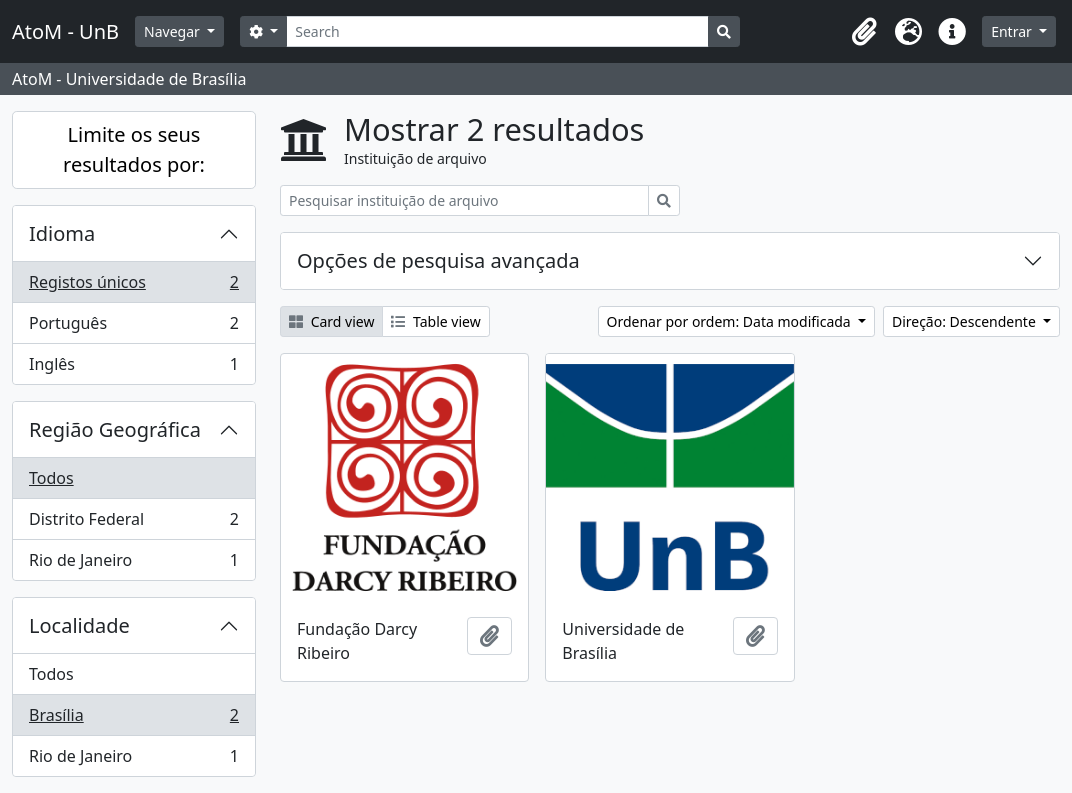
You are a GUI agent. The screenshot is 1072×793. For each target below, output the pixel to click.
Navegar (173, 31)
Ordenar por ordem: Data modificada (731, 321)
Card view (331, 321)
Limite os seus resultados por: (134, 149)
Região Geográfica (115, 429)
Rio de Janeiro (133, 564)
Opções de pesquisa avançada (438, 260)
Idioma (62, 233)
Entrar (1013, 31)
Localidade (79, 625)
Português (133, 327)
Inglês (133, 368)
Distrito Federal (133, 523)
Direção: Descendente (966, 321)
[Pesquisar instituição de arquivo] (464, 200)
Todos (51, 478)
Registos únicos (133, 286)
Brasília (133, 719)
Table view (435, 321)
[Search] (497, 31)
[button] (864, 32)
